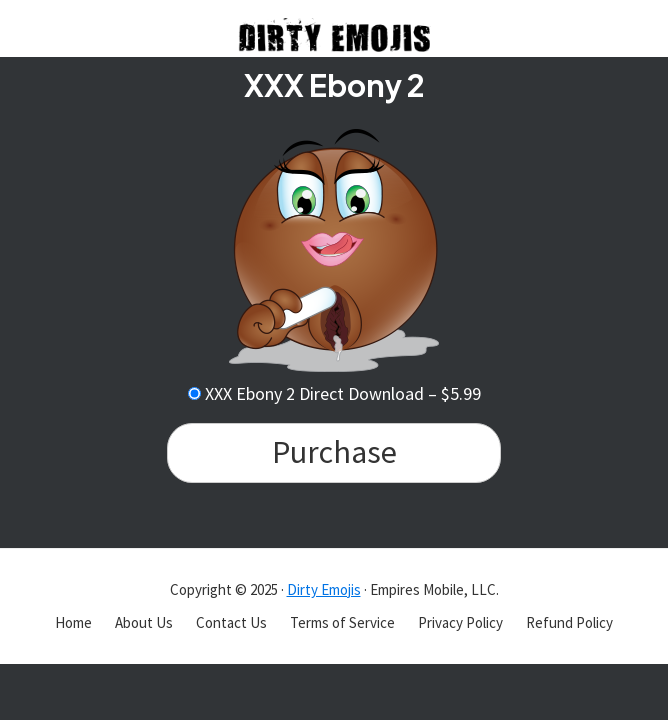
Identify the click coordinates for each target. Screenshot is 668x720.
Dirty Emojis (324, 589)
